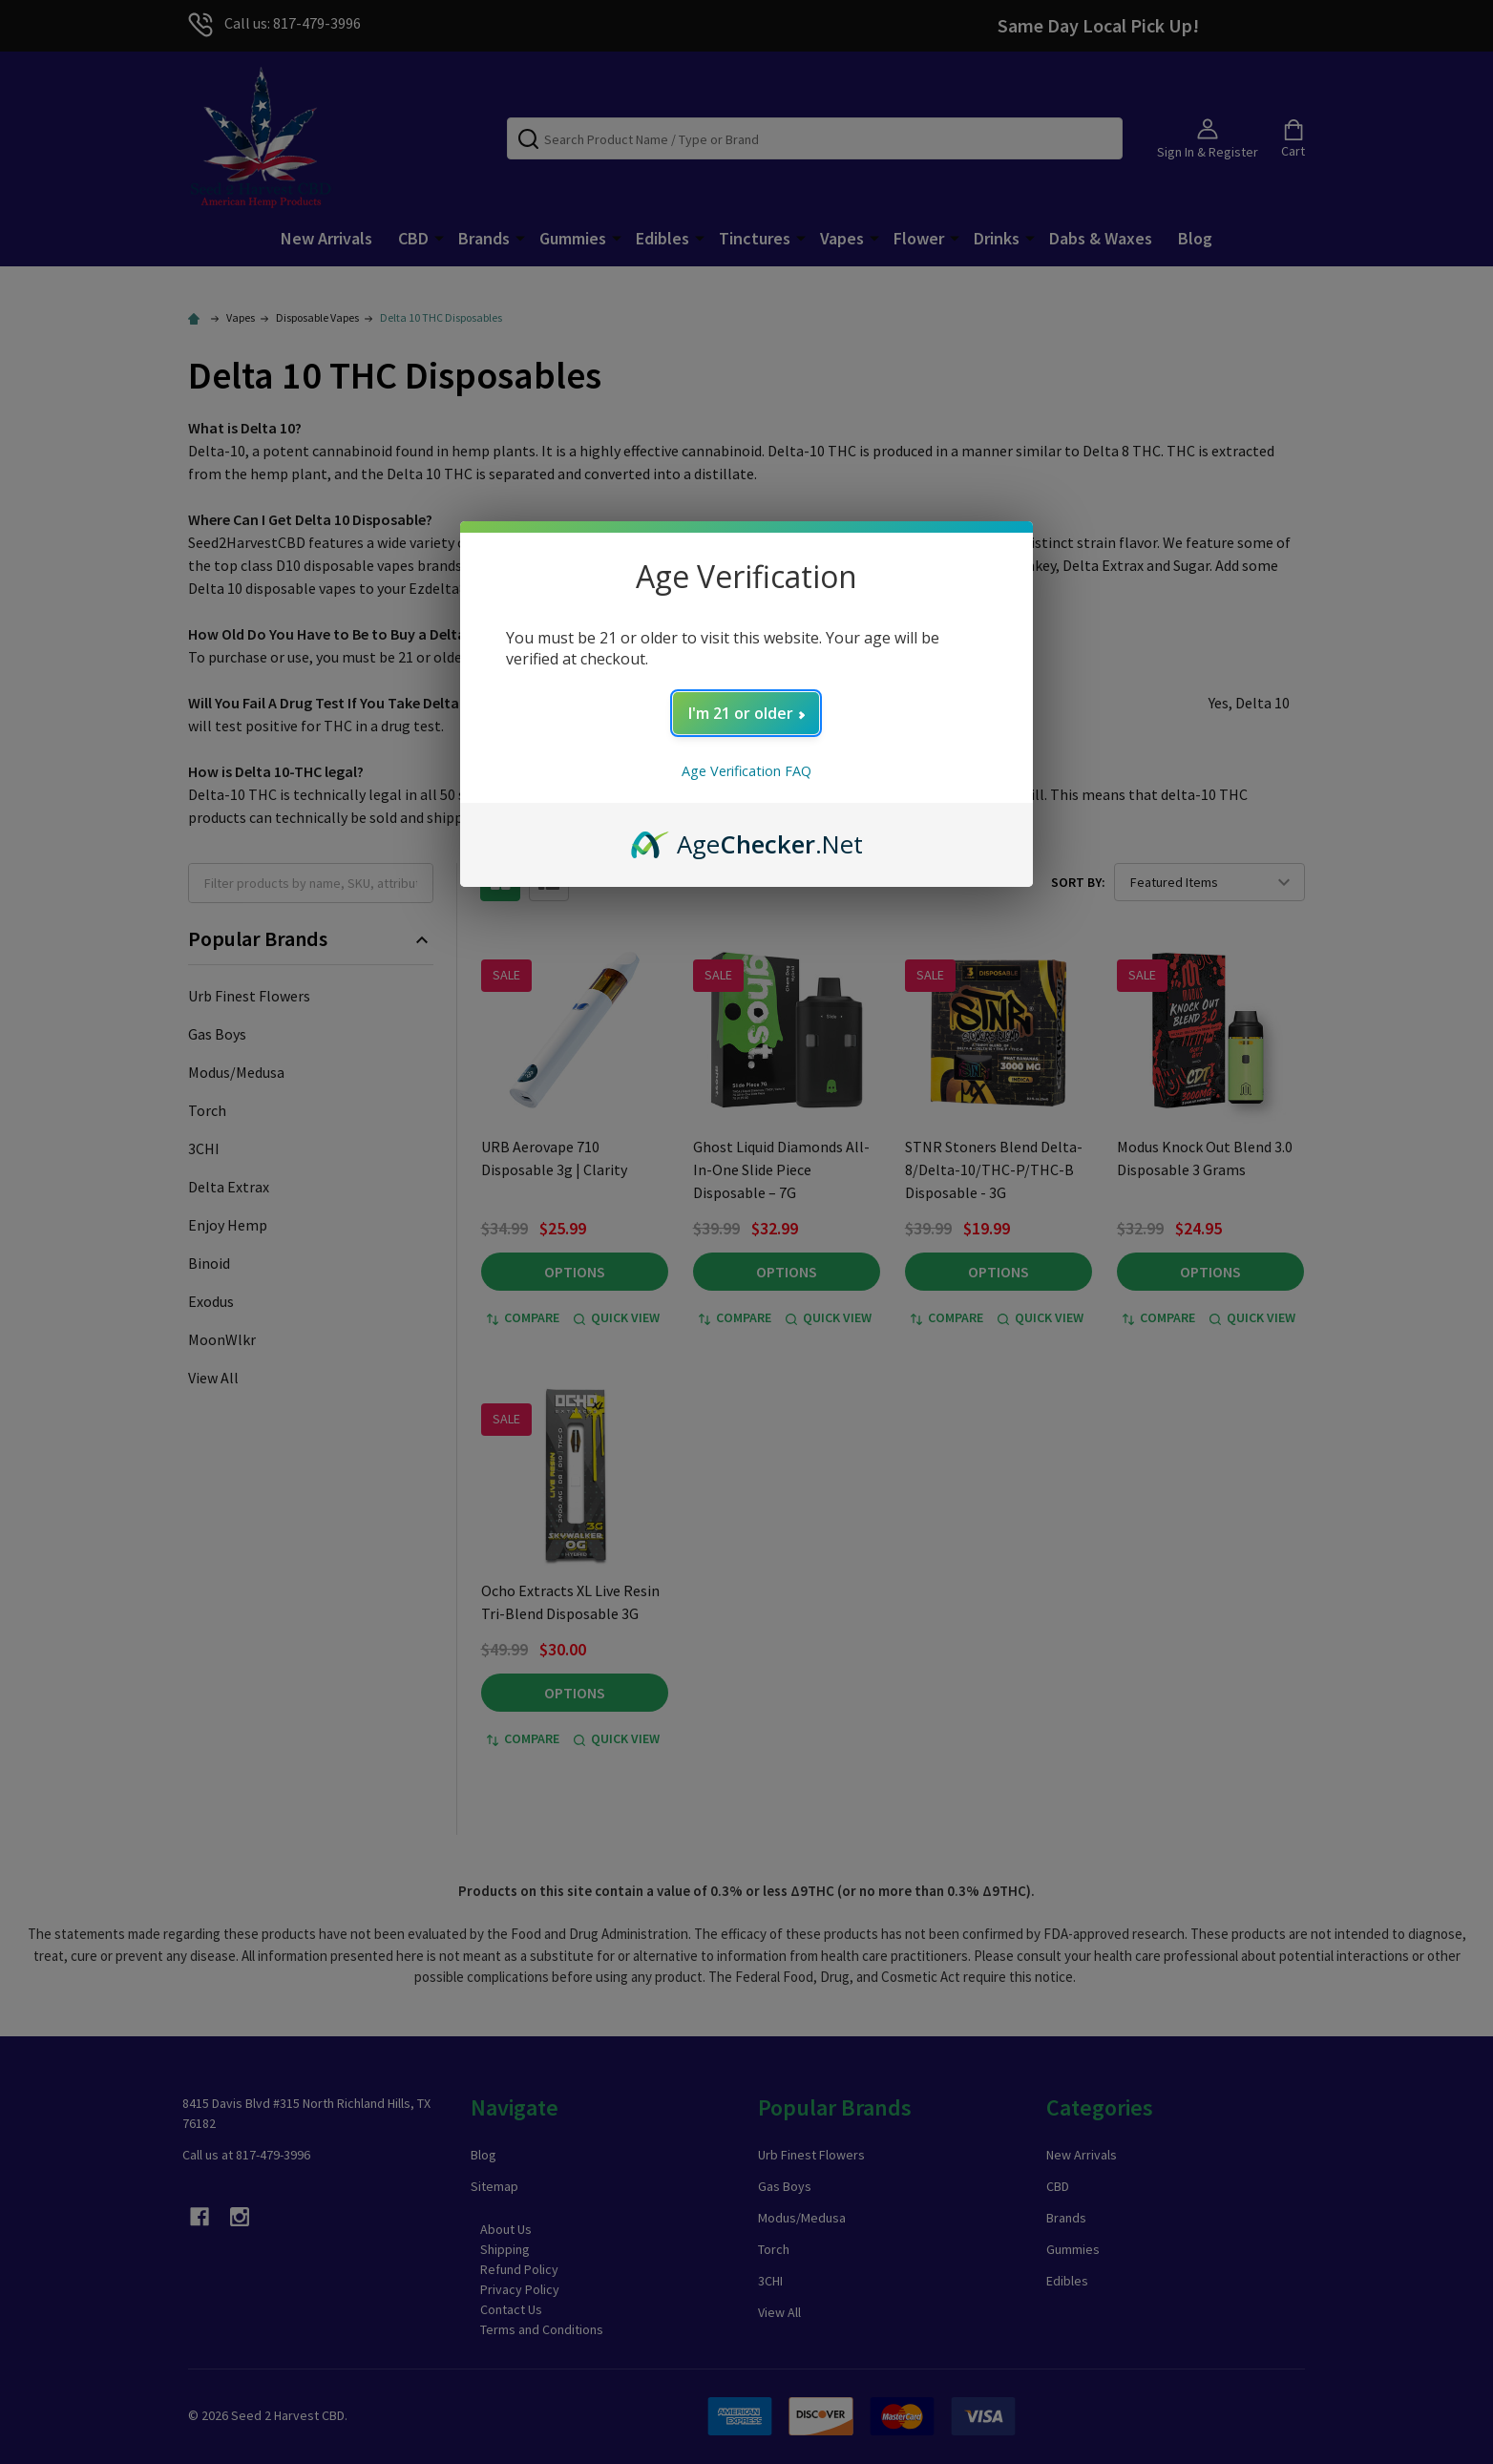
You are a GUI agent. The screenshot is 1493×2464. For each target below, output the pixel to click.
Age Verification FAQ (746, 771)
